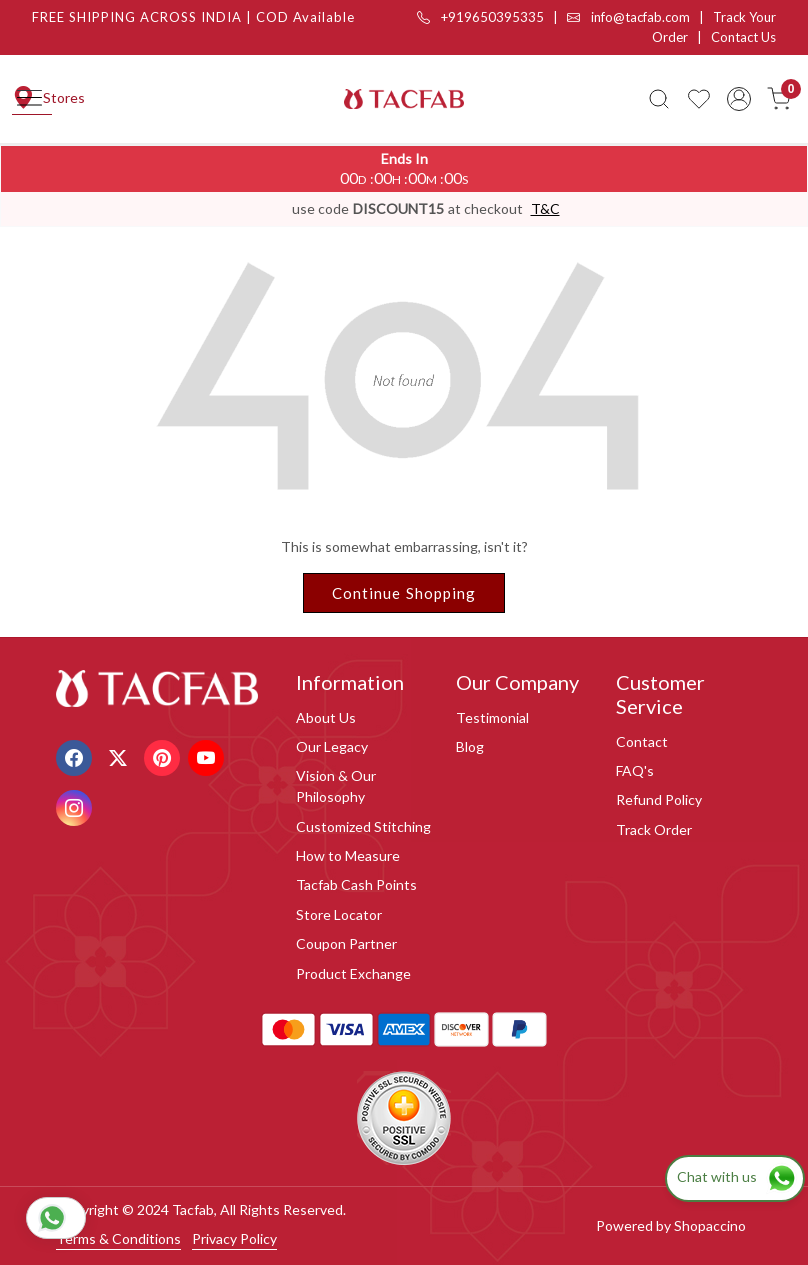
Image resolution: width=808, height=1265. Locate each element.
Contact (642, 741)
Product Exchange (353, 973)
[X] (120, 756)
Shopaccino (710, 1225)
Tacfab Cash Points (356, 884)
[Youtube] (208, 756)
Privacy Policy (234, 1238)
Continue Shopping (404, 593)
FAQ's (635, 770)
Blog (470, 746)
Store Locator (339, 914)
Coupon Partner (346, 943)
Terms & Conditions (118, 1238)
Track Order (654, 829)
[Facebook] (76, 756)
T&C (545, 208)
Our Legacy (332, 746)
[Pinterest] (164, 756)
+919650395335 (480, 17)
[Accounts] (739, 99)
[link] (659, 99)
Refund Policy (659, 799)
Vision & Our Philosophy (336, 786)
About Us (326, 717)
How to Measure (348, 855)
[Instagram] (76, 806)
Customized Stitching (363, 826)
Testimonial (492, 717)
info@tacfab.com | (640, 17)
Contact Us (743, 37)
